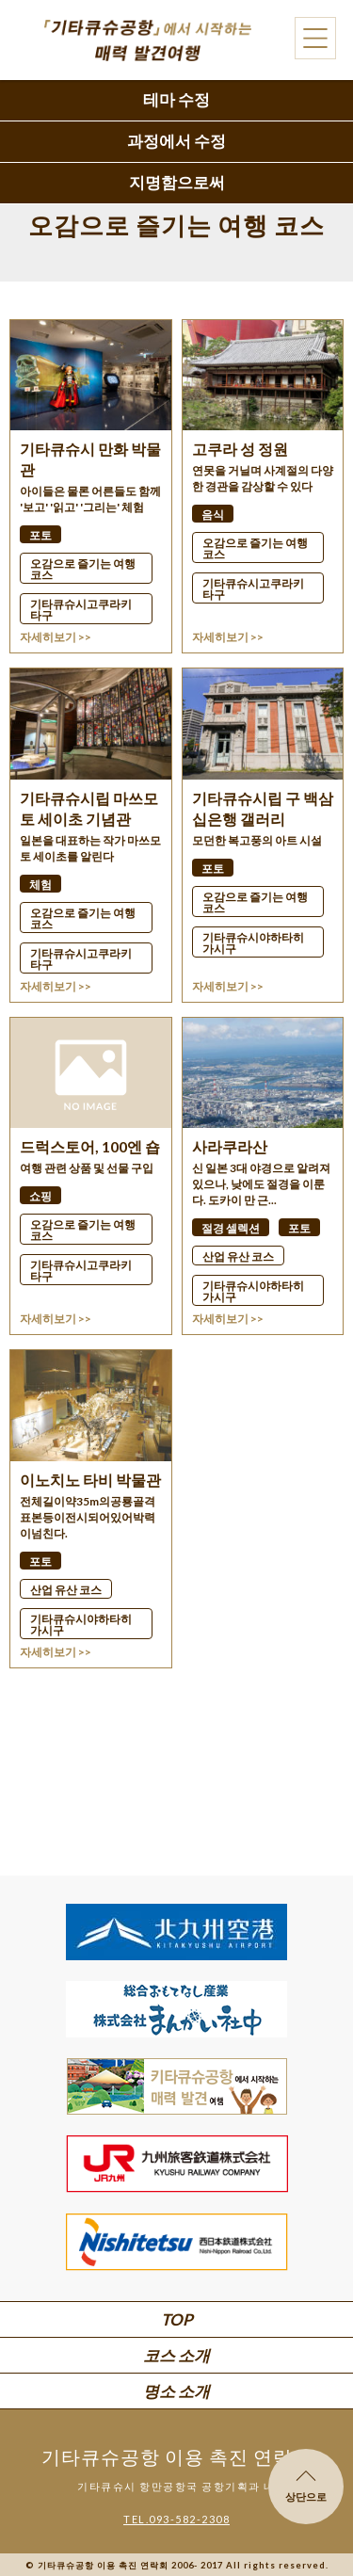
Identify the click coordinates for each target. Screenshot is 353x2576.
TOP (177, 2319)
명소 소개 (176, 2391)
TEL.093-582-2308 (176, 2519)
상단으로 (306, 2487)
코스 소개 (176, 2355)
